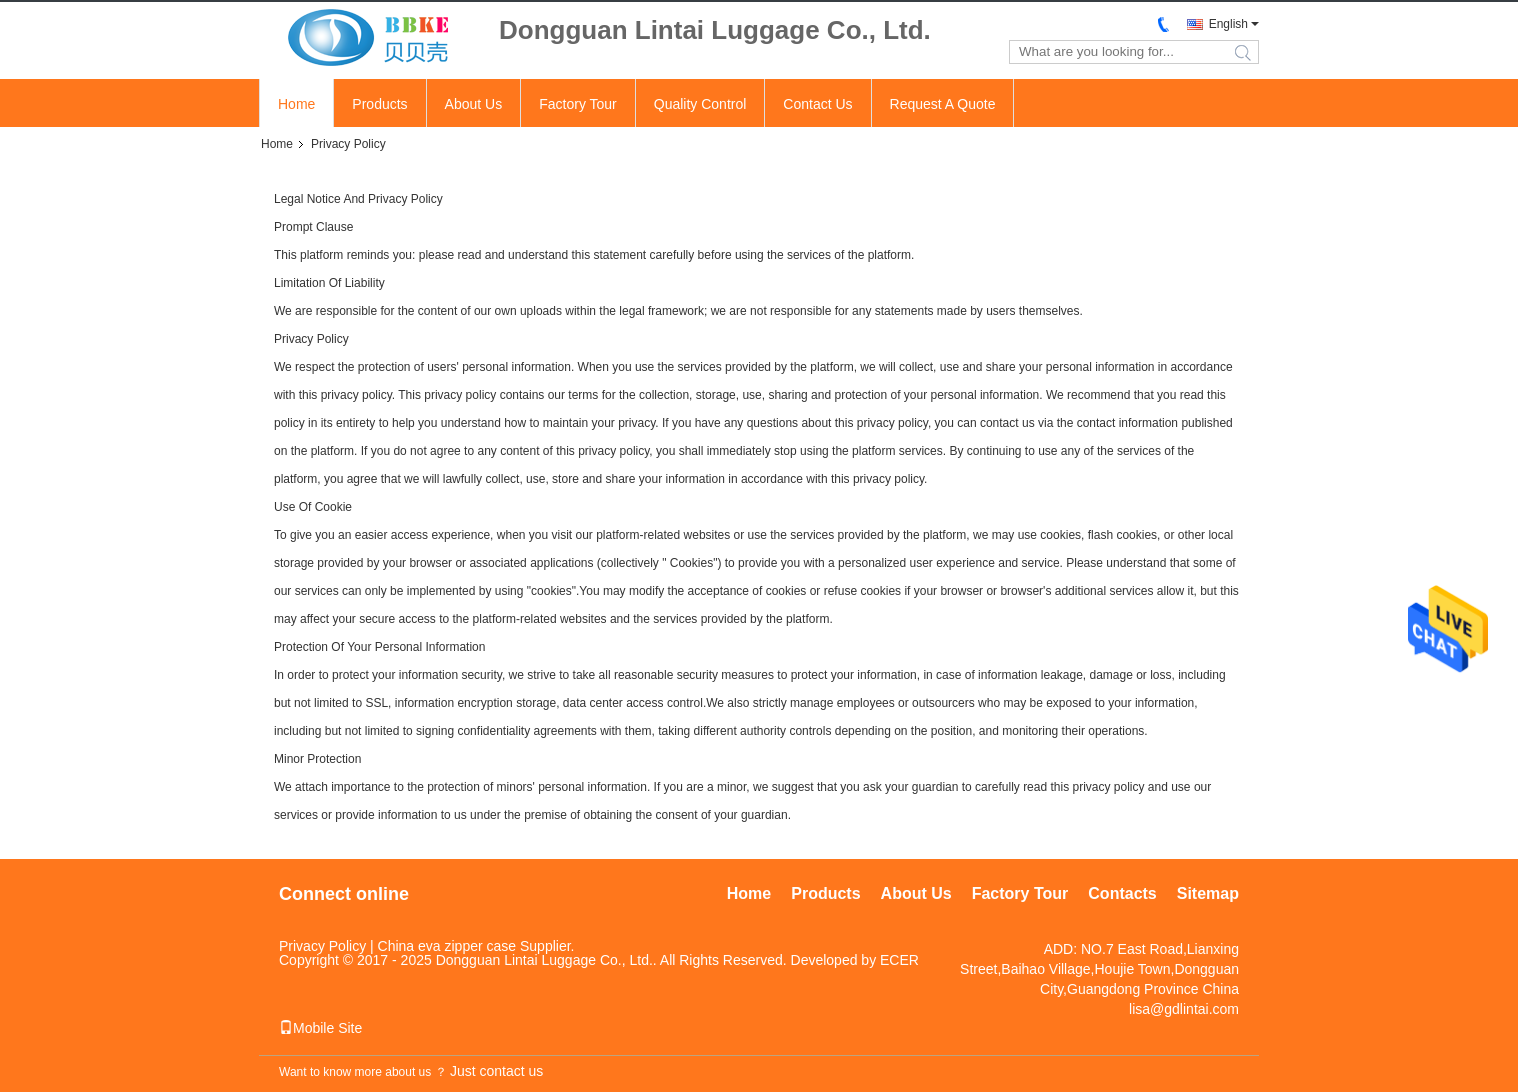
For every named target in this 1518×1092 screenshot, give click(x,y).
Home (296, 104)
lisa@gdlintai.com (1184, 1009)
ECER (899, 960)
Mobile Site (320, 1028)
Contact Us (817, 104)
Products (379, 104)
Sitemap (1208, 893)
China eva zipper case (447, 946)
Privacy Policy (322, 946)
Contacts (1122, 893)
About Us (474, 104)
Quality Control (700, 104)
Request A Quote (943, 104)
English (1228, 24)
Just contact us (496, 1071)
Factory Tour (578, 104)
